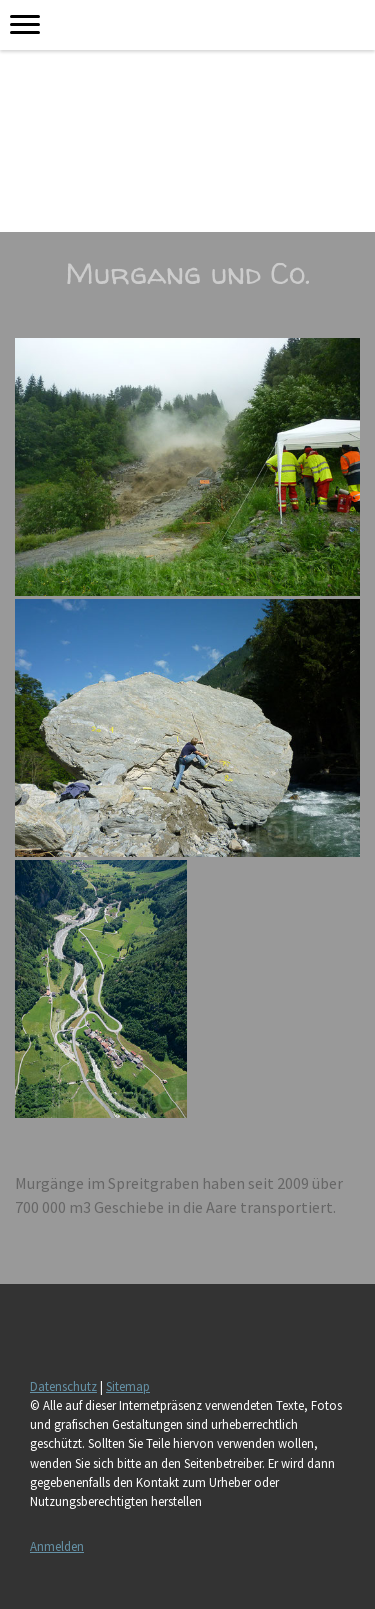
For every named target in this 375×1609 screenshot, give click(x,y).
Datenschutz (63, 1386)
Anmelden (57, 1546)
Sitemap (128, 1386)
